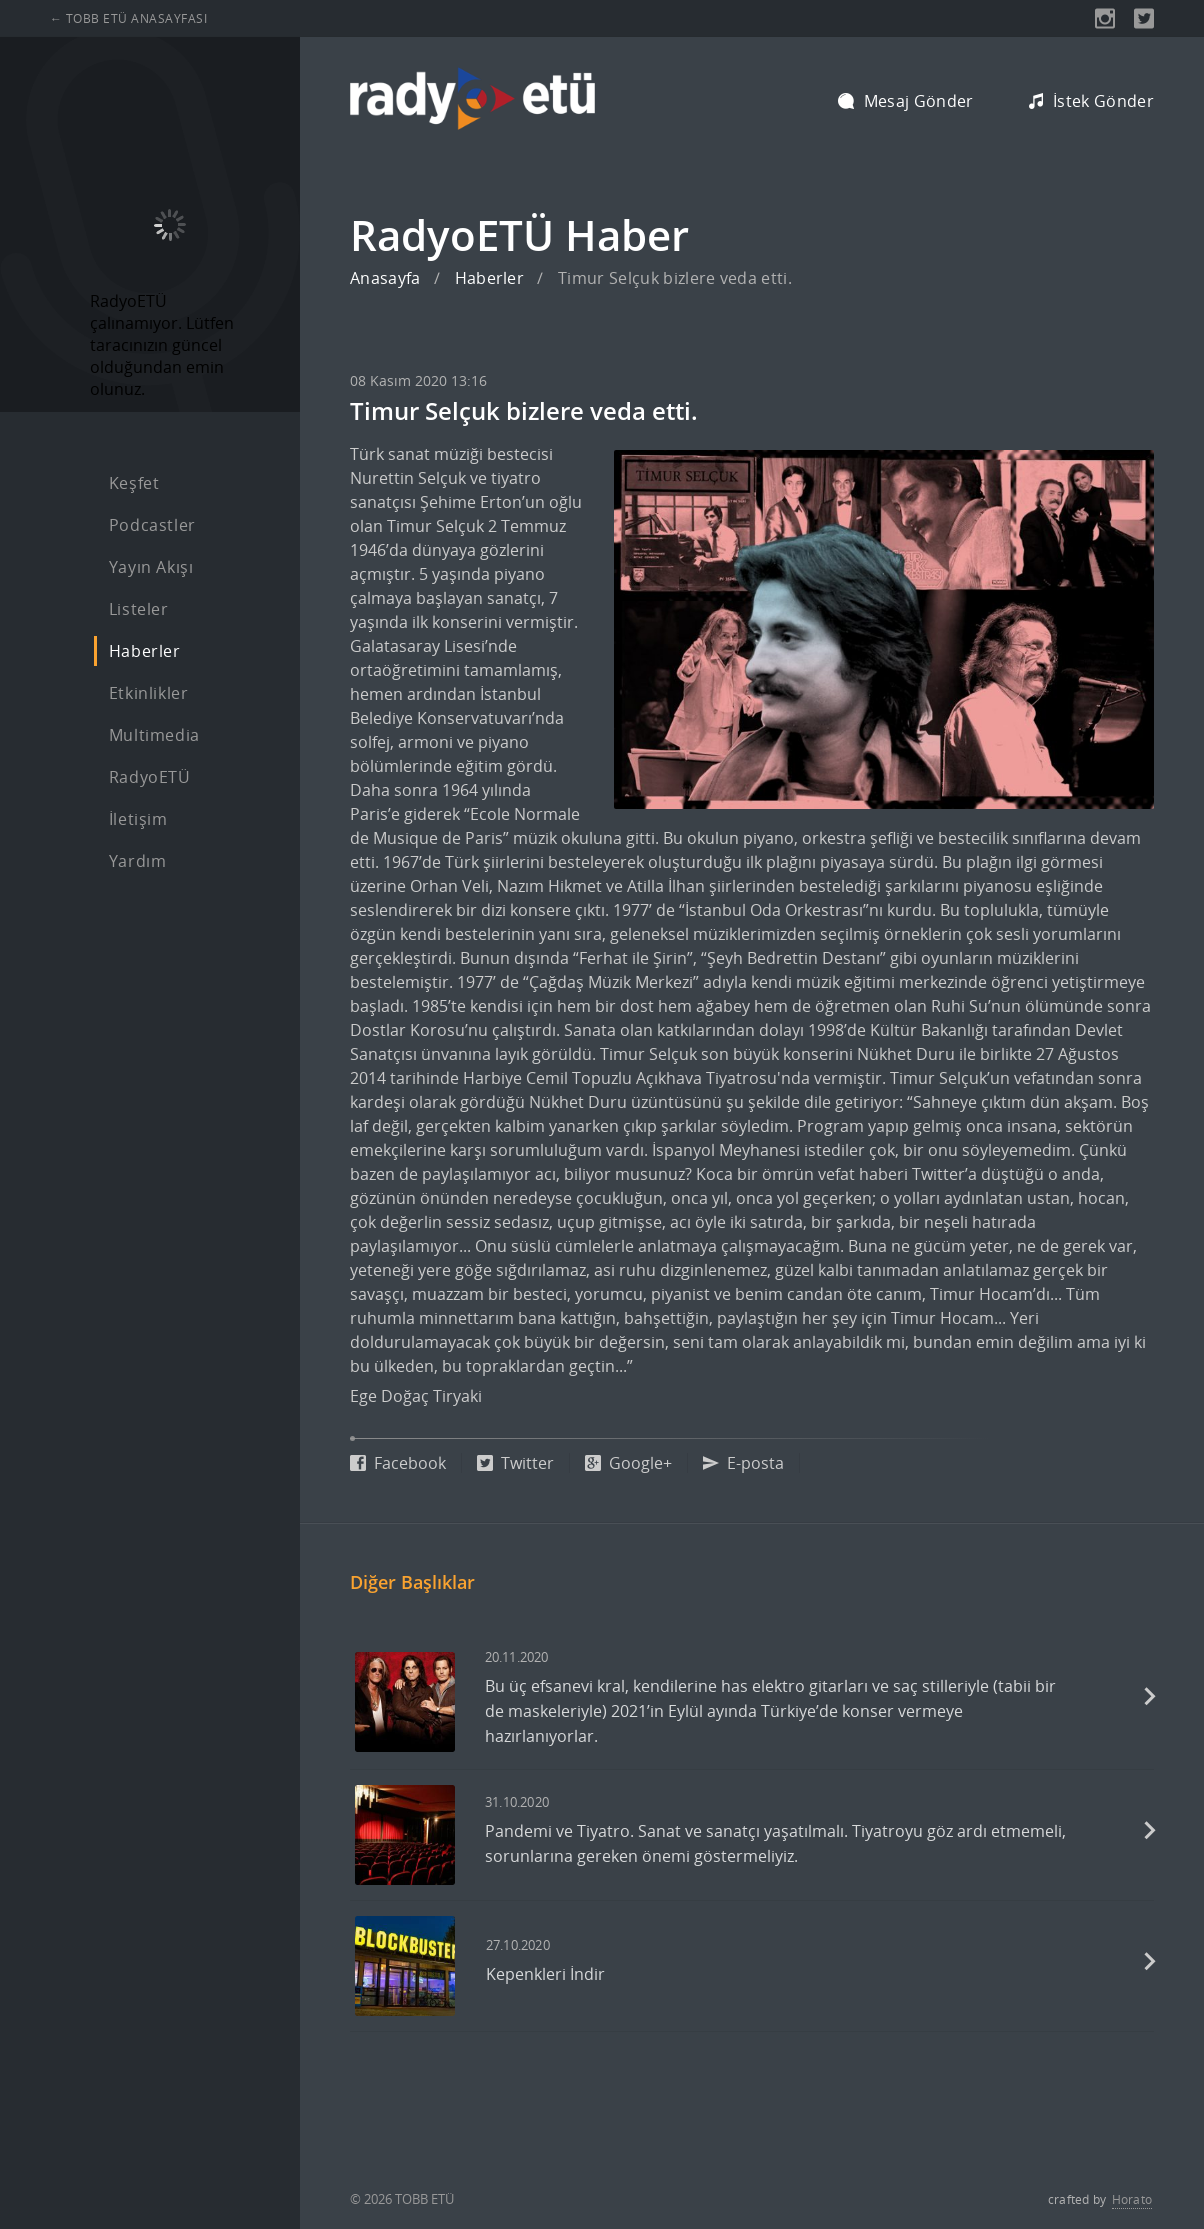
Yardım (138, 861)
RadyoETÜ (150, 777)
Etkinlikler (149, 693)
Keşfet (134, 483)
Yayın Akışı (151, 567)
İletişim (138, 819)
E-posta (743, 1463)
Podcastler (152, 525)
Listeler (139, 609)
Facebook (398, 1463)
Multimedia (154, 735)
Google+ (628, 1463)
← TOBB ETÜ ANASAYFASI (128, 18)
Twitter (515, 1463)
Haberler (145, 651)
